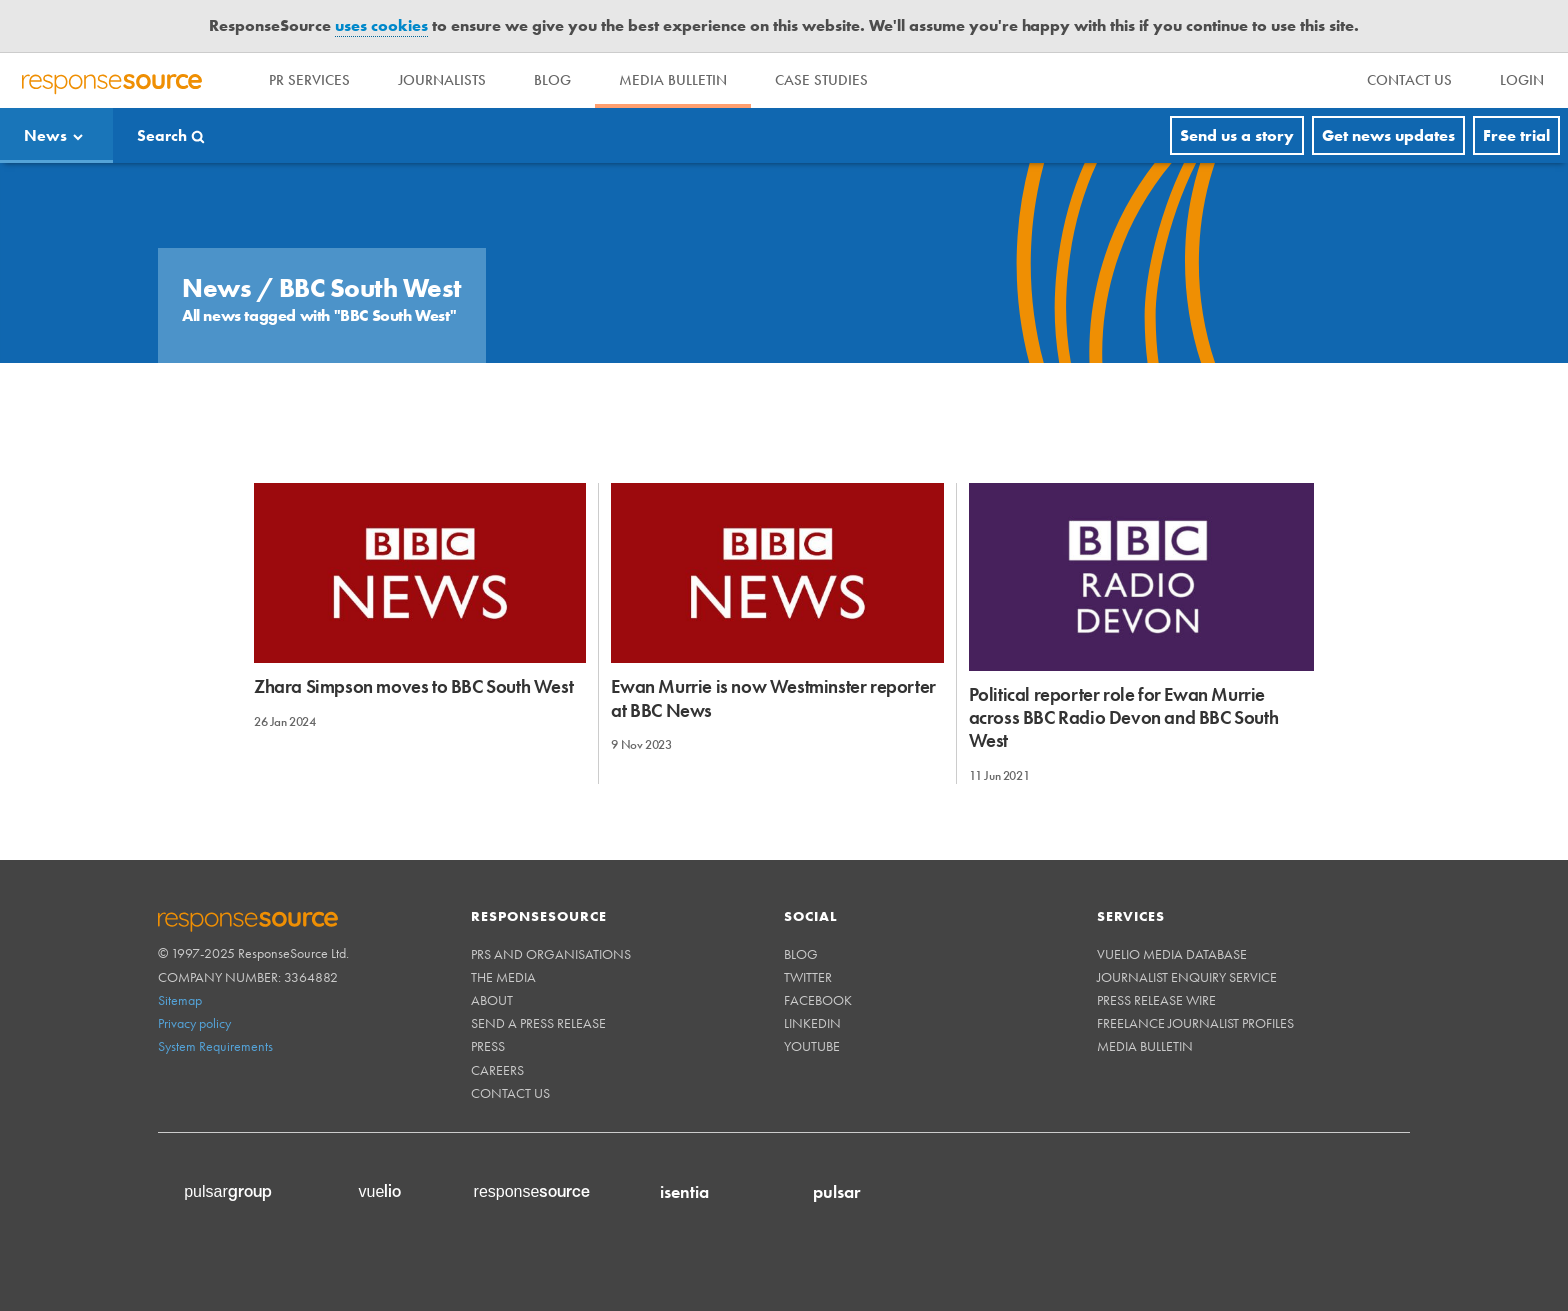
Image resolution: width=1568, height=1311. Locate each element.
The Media (503, 977)
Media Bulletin (673, 80)
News (45, 135)
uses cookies (381, 25)
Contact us (510, 1093)
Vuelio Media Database (1172, 954)
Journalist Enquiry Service (1187, 977)
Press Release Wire (1156, 1000)
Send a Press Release (538, 1023)
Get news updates (1388, 135)
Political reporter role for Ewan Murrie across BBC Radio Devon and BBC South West (1124, 718)
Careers (497, 1070)
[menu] (1409, 80)
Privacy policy (194, 1023)
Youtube (812, 1046)
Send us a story (1237, 135)
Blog (552, 80)
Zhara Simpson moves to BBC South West (413, 686)
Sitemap (180, 1000)
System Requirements (215, 1046)
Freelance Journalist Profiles (1195, 1023)
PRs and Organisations (551, 954)
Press (488, 1046)
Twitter (808, 977)
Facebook (818, 1000)
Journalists (442, 80)
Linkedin (812, 1023)
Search (162, 135)
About (492, 1000)
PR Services (309, 80)
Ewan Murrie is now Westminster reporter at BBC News (773, 698)
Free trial (1516, 135)
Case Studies (821, 80)
